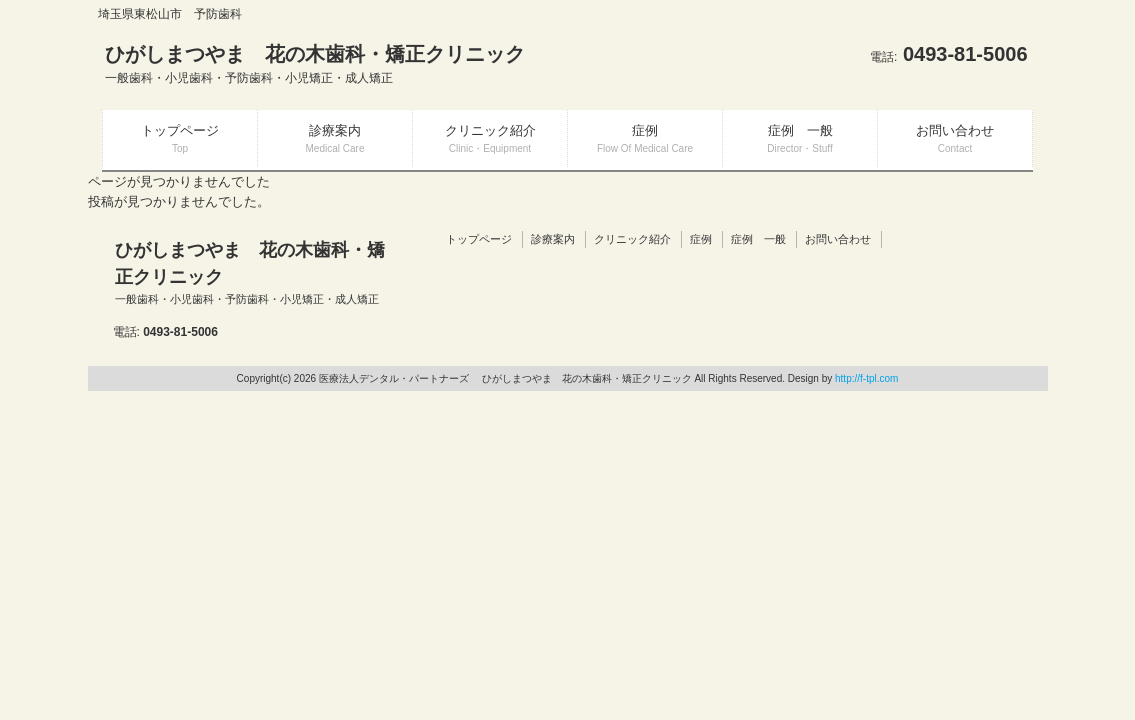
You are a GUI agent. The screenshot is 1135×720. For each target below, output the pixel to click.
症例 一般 (758, 239)
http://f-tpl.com (866, 378)
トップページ (479, 239)
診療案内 (553, 239)
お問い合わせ (838, 239)
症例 (701, 239)
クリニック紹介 (632, 239)
